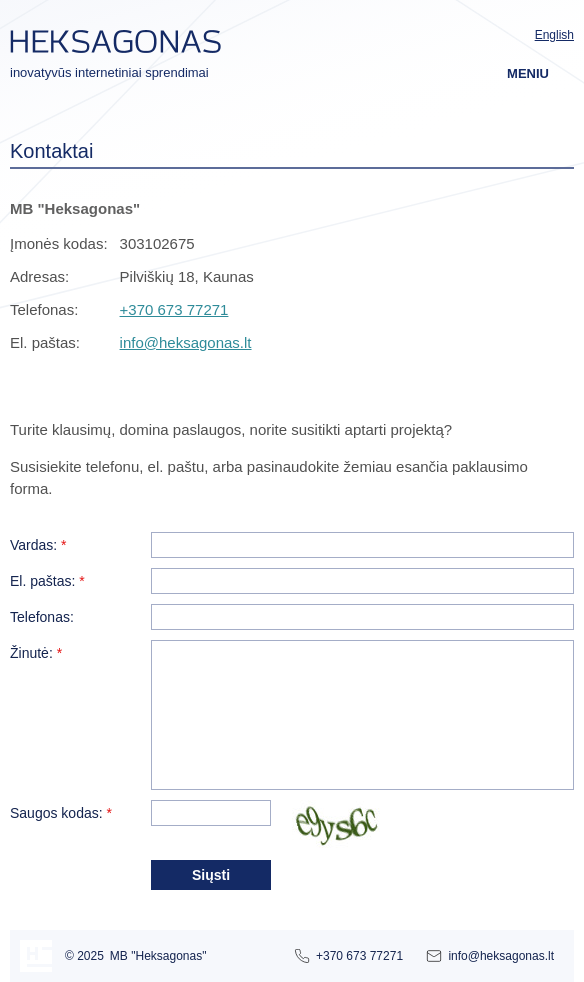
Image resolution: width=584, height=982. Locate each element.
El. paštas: (47, 581)
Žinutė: (36, 653)
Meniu (528, 73)
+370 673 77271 (174, 309)
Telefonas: (42, 617)
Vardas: (38, 545)
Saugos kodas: (61, 813)
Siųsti (211, 875)
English (554, 35)
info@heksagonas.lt (186, 342)
